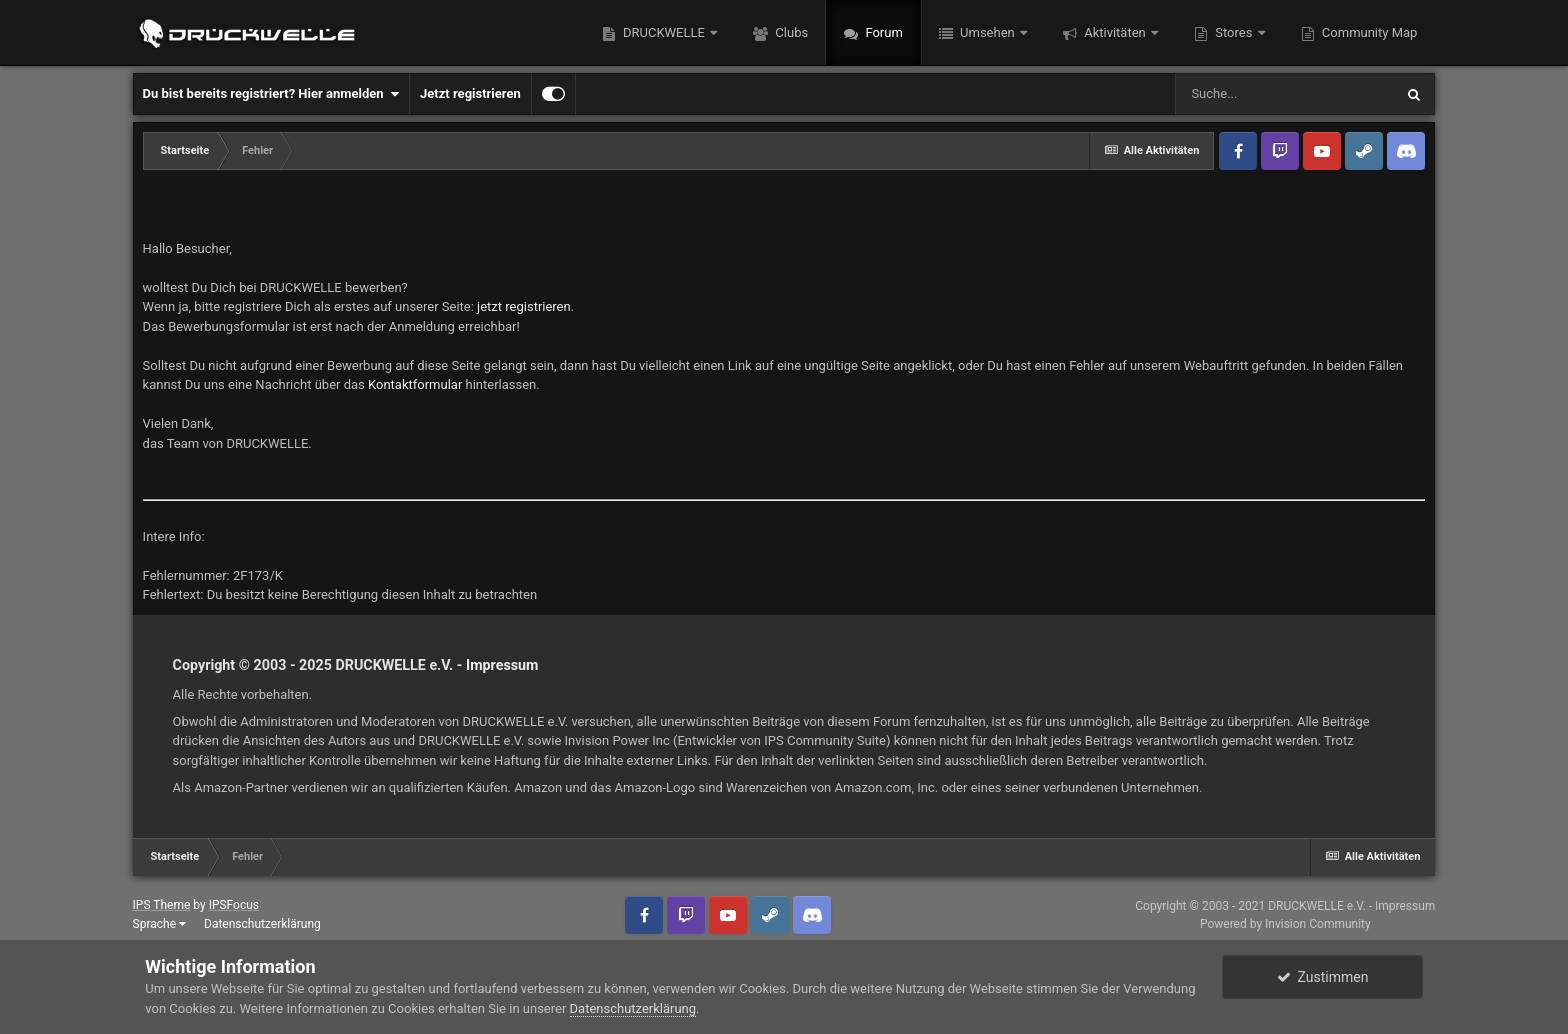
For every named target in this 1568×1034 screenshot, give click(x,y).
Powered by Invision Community (1285, 924)
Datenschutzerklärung (262, 924)
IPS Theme (162, 905)
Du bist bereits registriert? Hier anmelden (271, 94)
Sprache (159, 924)
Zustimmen (1323, 977)
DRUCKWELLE (664, 32)
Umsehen (987, 32)
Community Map (1368, 32)
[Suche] (1284, 94)
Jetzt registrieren (470, 93)
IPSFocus (234, 905)
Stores (1234, 32)
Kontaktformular (415, 384)
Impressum (502, 665)
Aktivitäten (1115, 32)
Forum (882, 32)
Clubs (790, 32)
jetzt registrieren (524, 306)
